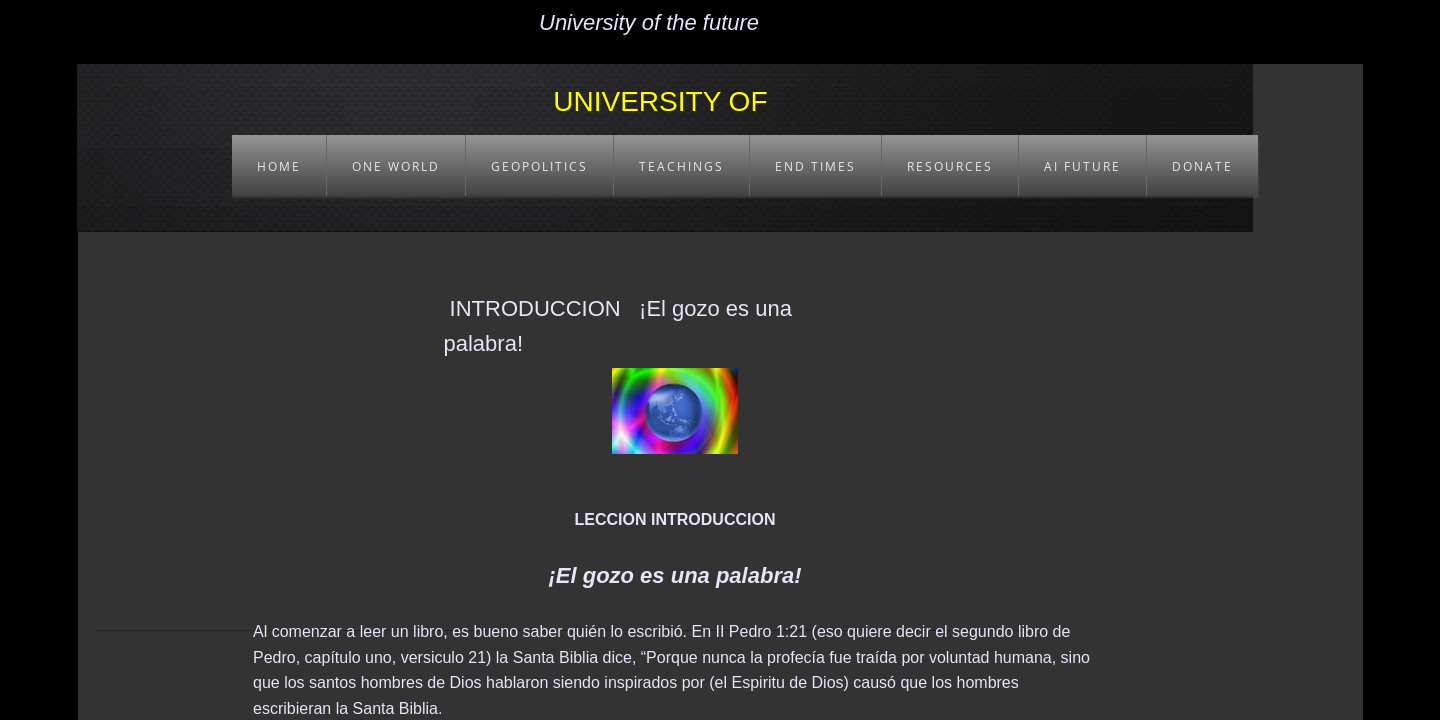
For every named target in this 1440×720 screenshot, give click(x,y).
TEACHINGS (681, 166)
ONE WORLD (396, 166)
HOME (279, 166)
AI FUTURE (1082, 166)
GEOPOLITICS (539, 166)
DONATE (1202, 166)
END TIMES (815, 166)
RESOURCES (950, 166)
